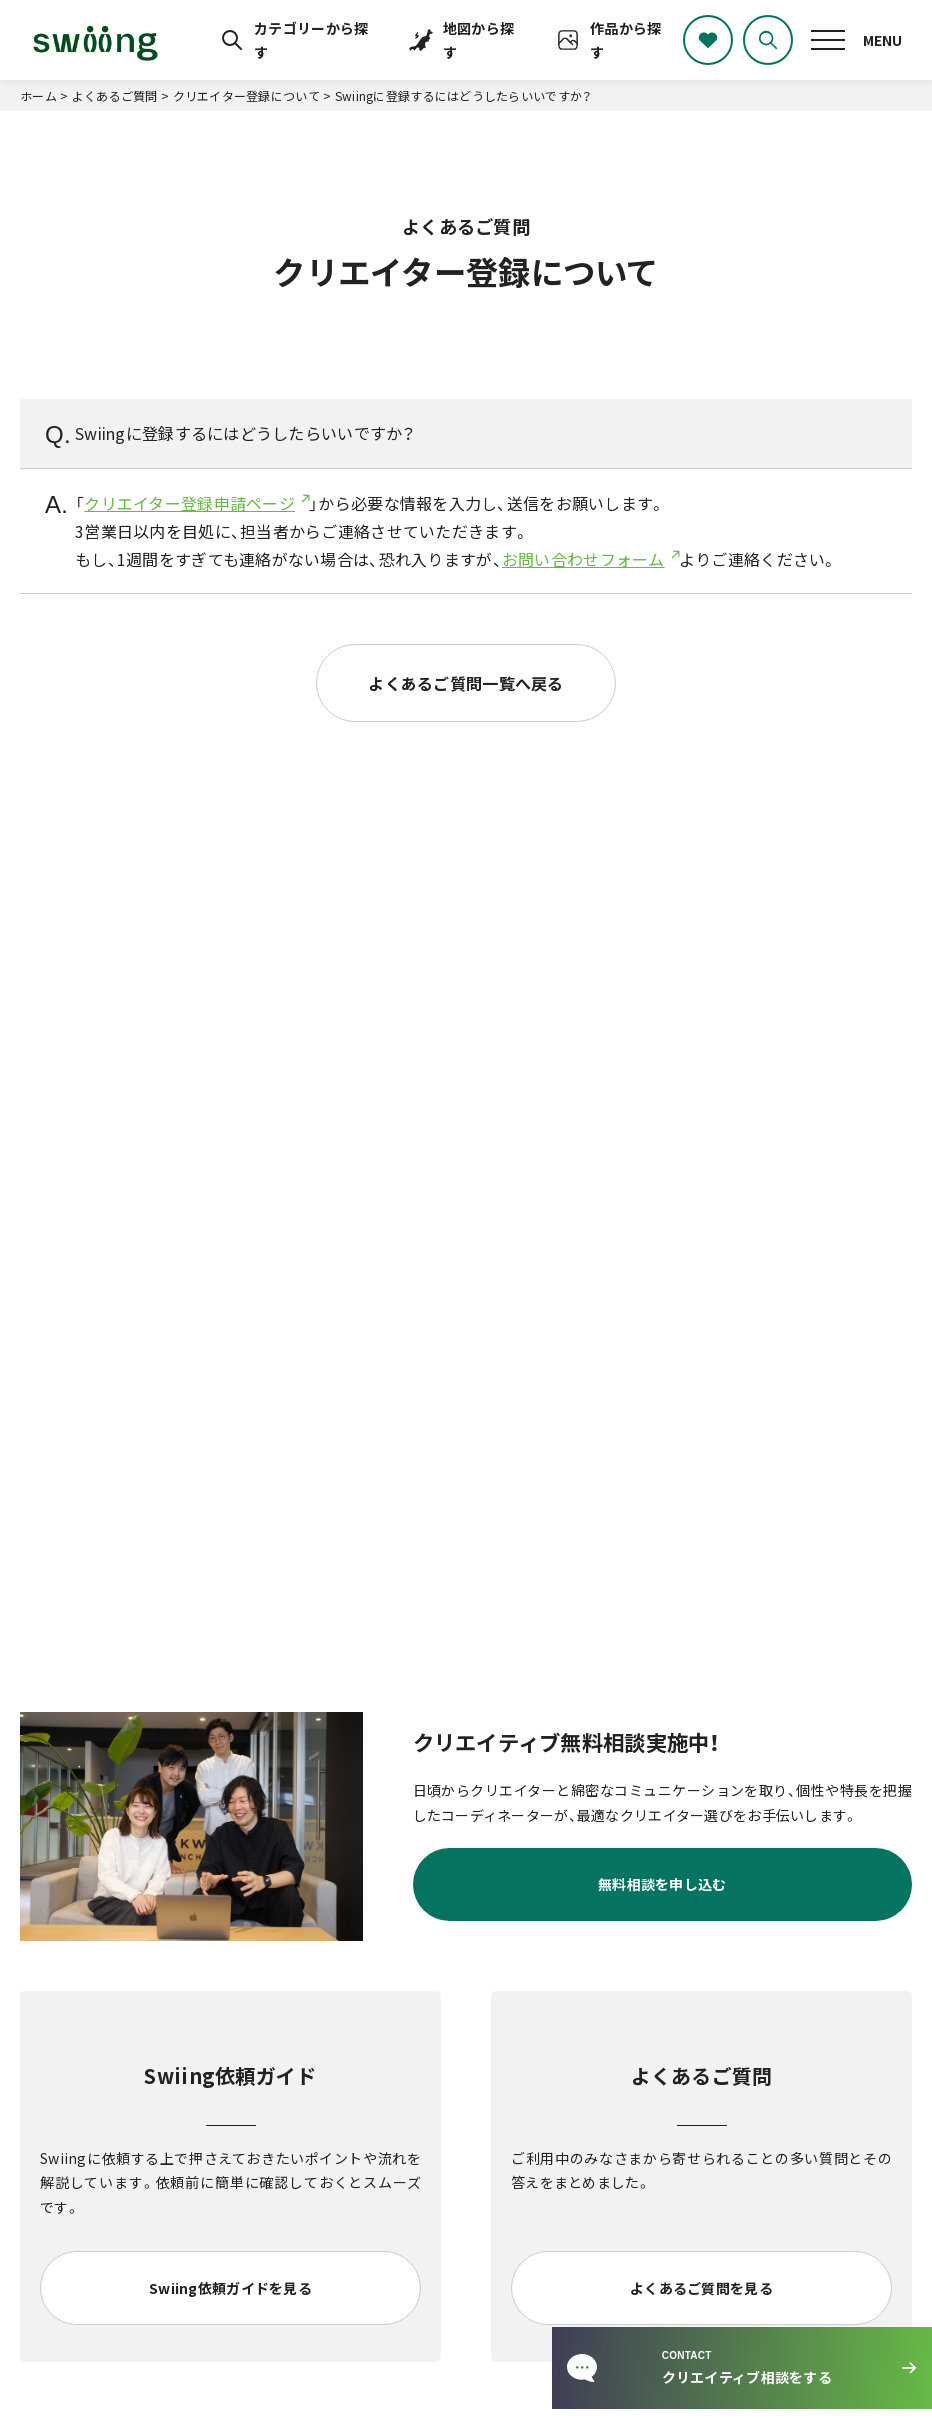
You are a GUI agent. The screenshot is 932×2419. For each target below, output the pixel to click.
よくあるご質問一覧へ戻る (465, 683)
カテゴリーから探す (311, 40)
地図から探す (478, 40)
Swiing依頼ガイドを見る (230, 2288)
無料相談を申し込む (662, 1884)
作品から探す (625, 40)
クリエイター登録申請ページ (189, 503)
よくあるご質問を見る (701, 2288)
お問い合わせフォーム (583, 559)
